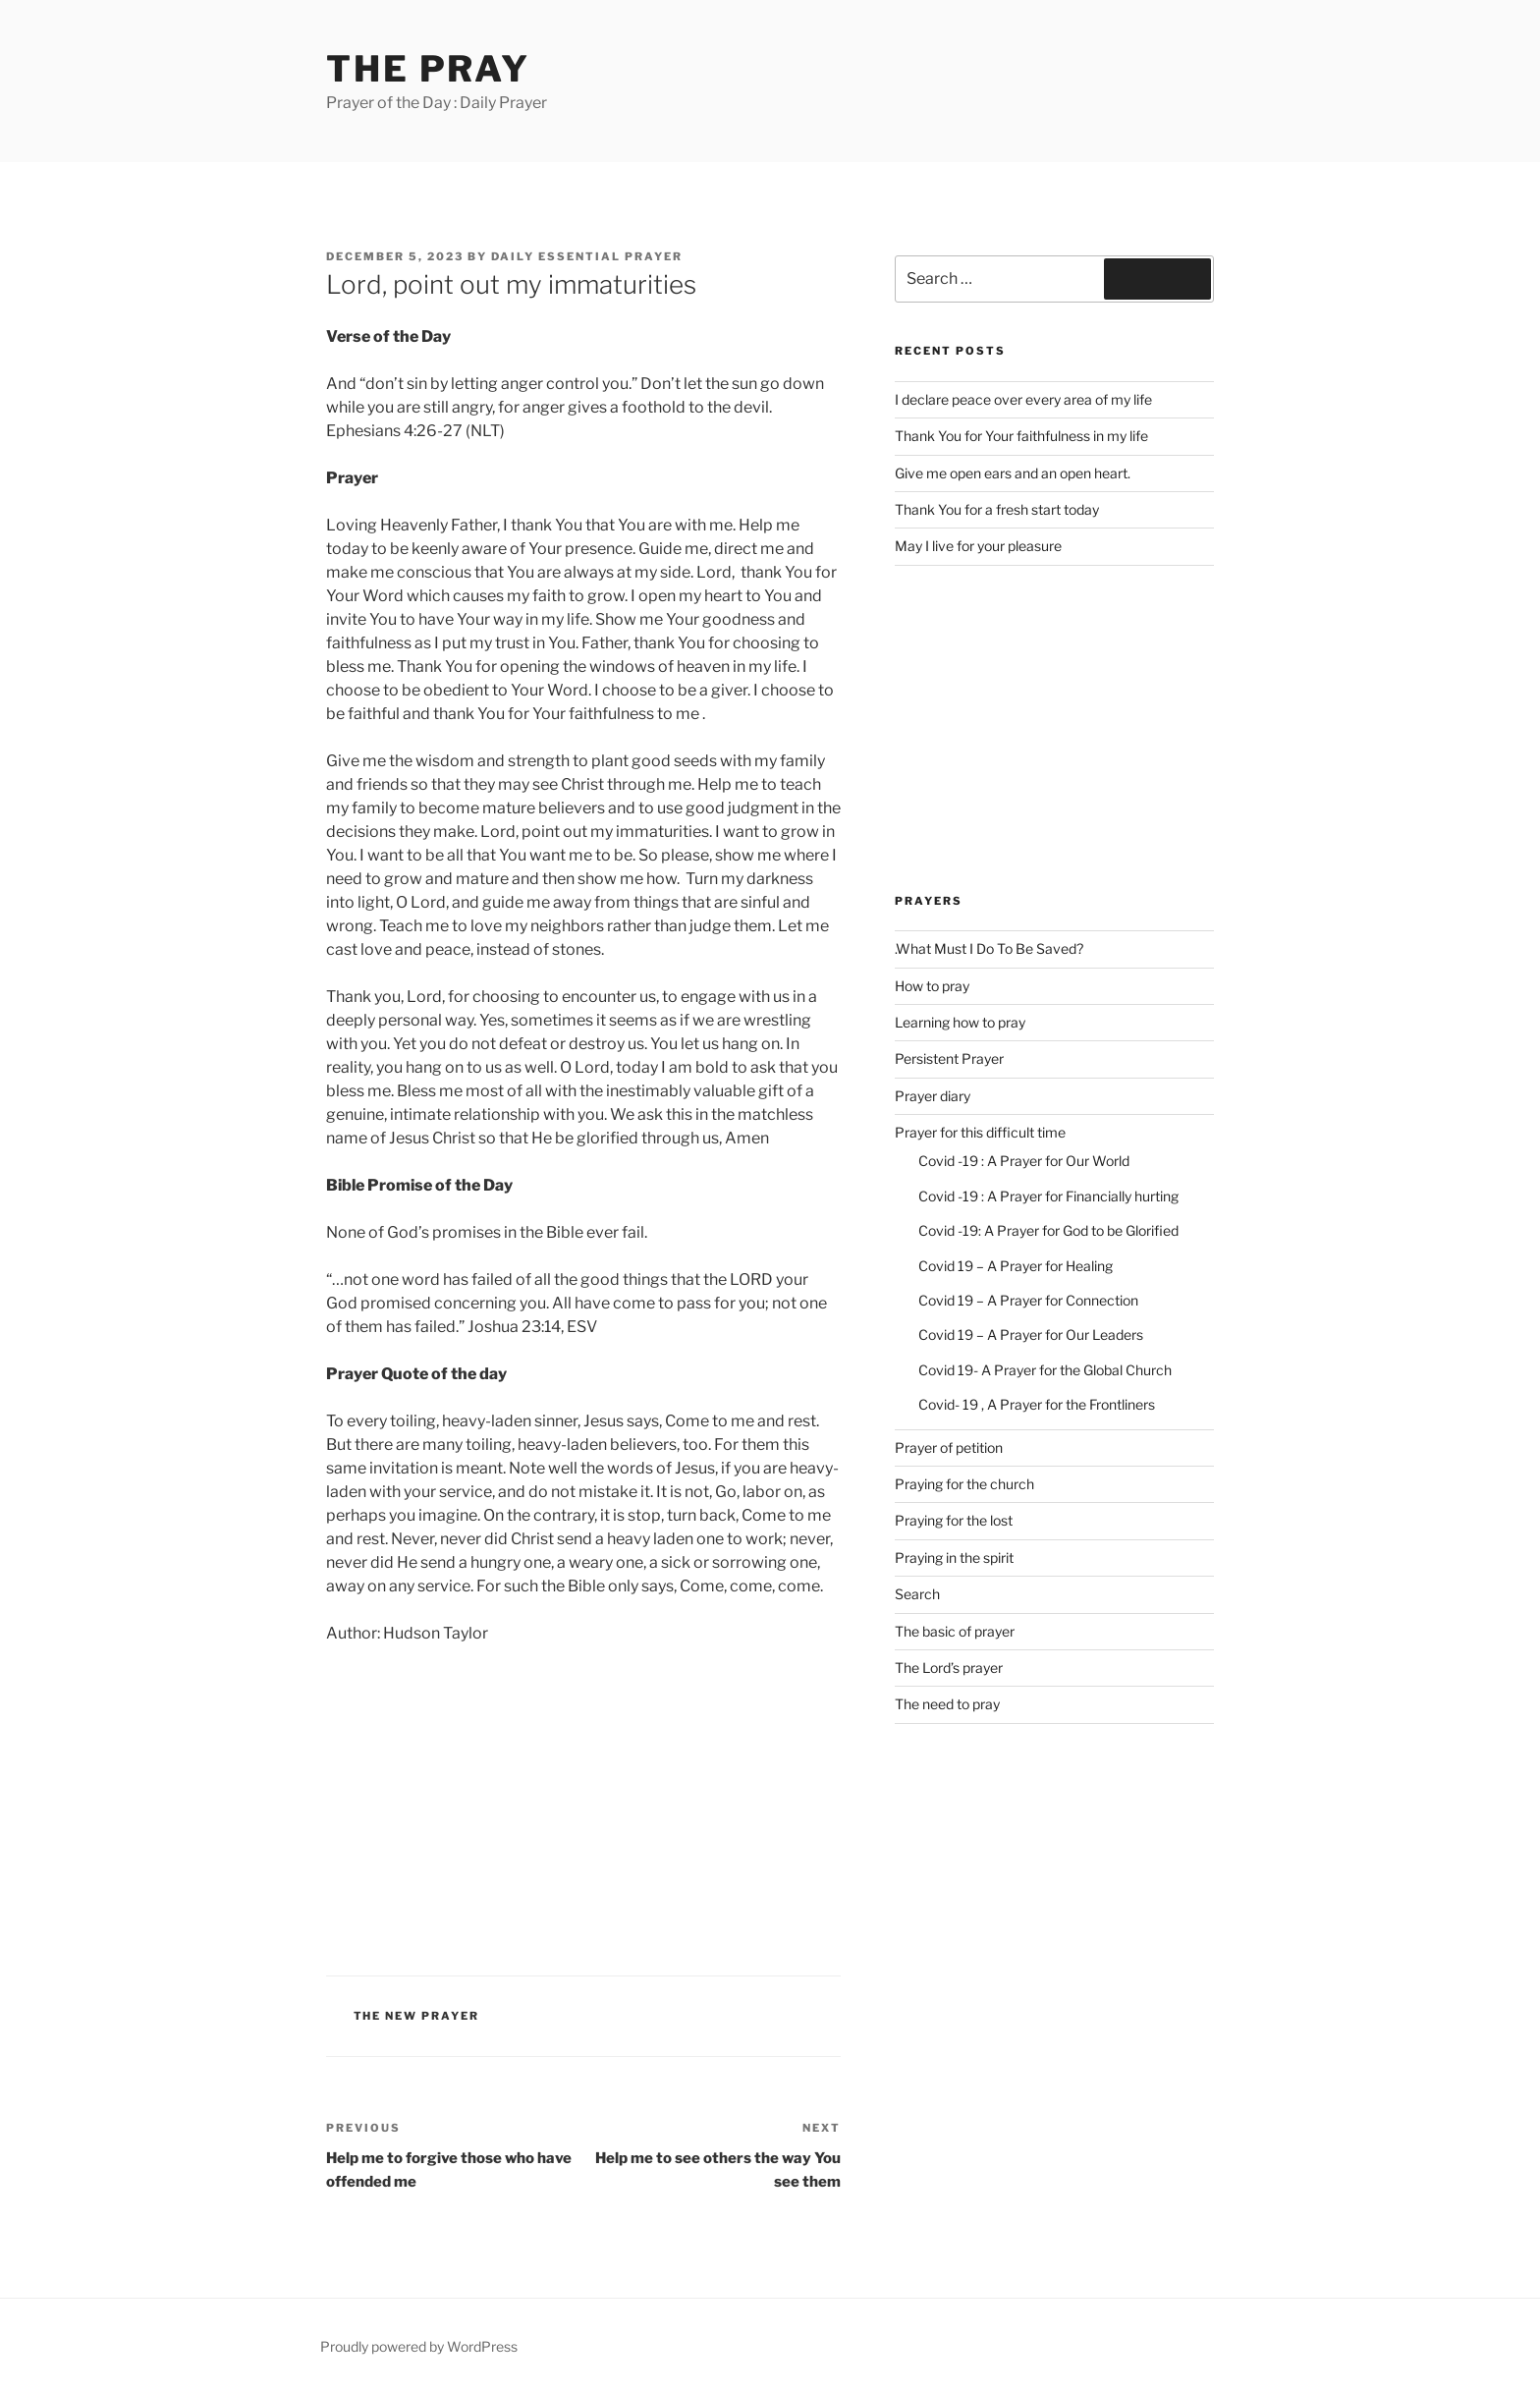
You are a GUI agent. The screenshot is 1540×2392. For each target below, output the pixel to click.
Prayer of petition (949, 1447)
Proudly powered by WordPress (419, 2346)
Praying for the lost (954, 1520)
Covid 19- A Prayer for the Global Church (1045, 1370)
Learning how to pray (960, 1022)
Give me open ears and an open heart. (1012, 473)
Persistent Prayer (949, 1058)
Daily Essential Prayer (587, 256)
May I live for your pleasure (978, 545)
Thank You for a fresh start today (997, 509)
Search (917, 1593)
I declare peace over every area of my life (1023, 399)
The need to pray (947, 1704)
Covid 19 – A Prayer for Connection (1028, 1300)
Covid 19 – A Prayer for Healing (1015, 1265)
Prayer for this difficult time (980, 1132)
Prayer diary (932, 1095)
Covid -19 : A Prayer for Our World (1023, 1160)
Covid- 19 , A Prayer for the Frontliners (1036, 1404)
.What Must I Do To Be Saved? (989, 948)
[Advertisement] (583, 1806)
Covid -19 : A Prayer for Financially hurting (1048, 1196)
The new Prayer (417, 2016)
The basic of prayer (955, 1631)
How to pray (932, 985)
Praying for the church (964, 1483)
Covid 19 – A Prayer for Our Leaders (1030, 1334)
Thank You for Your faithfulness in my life (1021, 435)
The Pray (428, 68)
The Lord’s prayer (949, 1667)
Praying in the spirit (954, 1557)
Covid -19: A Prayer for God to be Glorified (1048, 1230)
